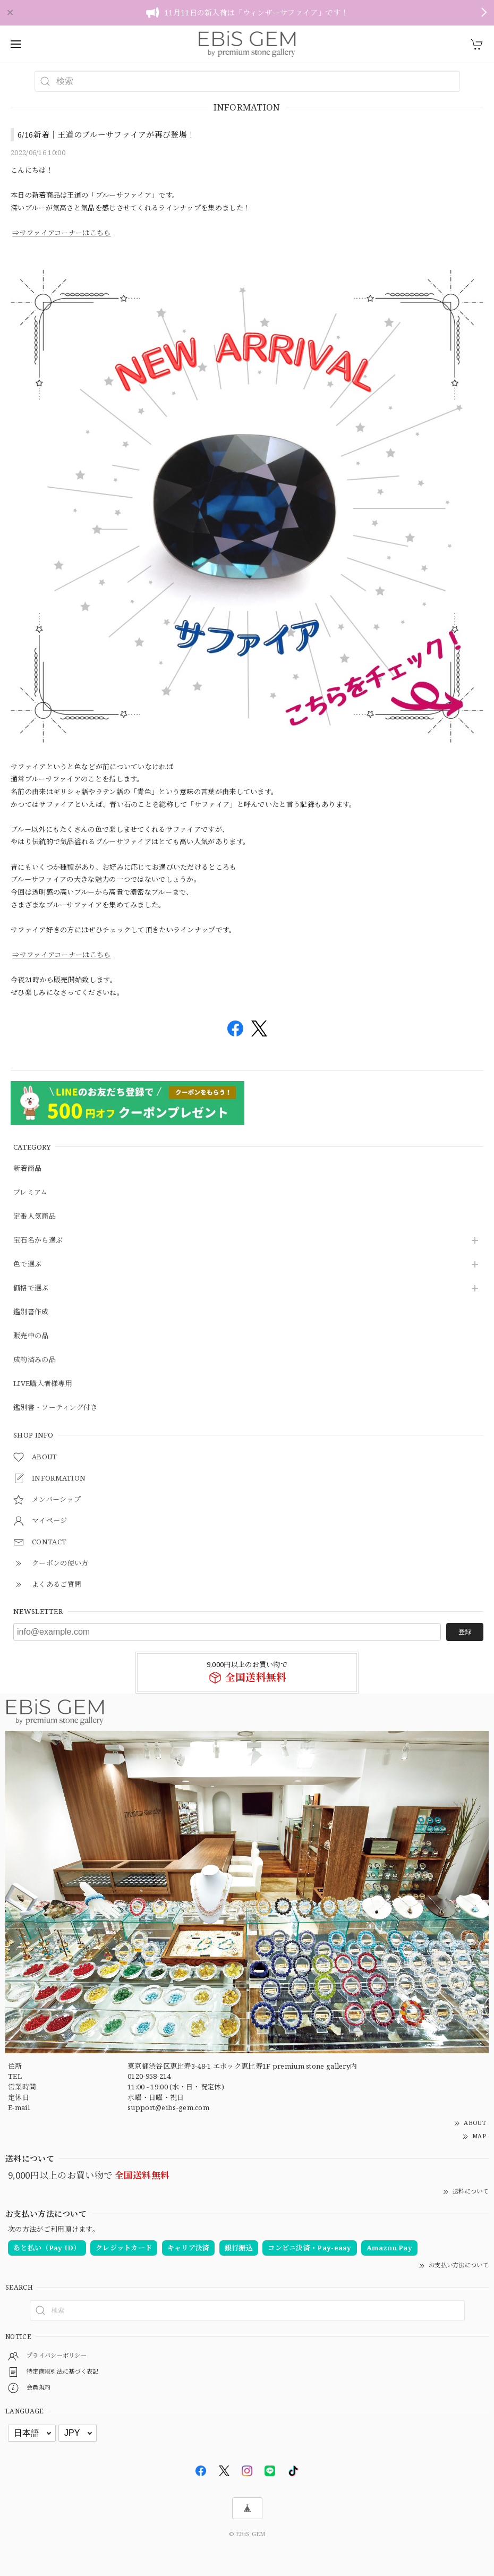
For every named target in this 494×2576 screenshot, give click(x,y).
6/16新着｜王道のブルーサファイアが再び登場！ (106, 134)
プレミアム (30, 1192)
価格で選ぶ (31, 1288)
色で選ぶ (27, 1264)
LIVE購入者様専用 (42, 1384)
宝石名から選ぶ (38, 1240)
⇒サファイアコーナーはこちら (61, 232)
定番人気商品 (34, 1216)
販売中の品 (31, 1336)
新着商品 (27, 1168)
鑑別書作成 (31, 1312)
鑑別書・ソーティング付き (55, 1408)
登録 (464, 1631)
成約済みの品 (34, 1360)
